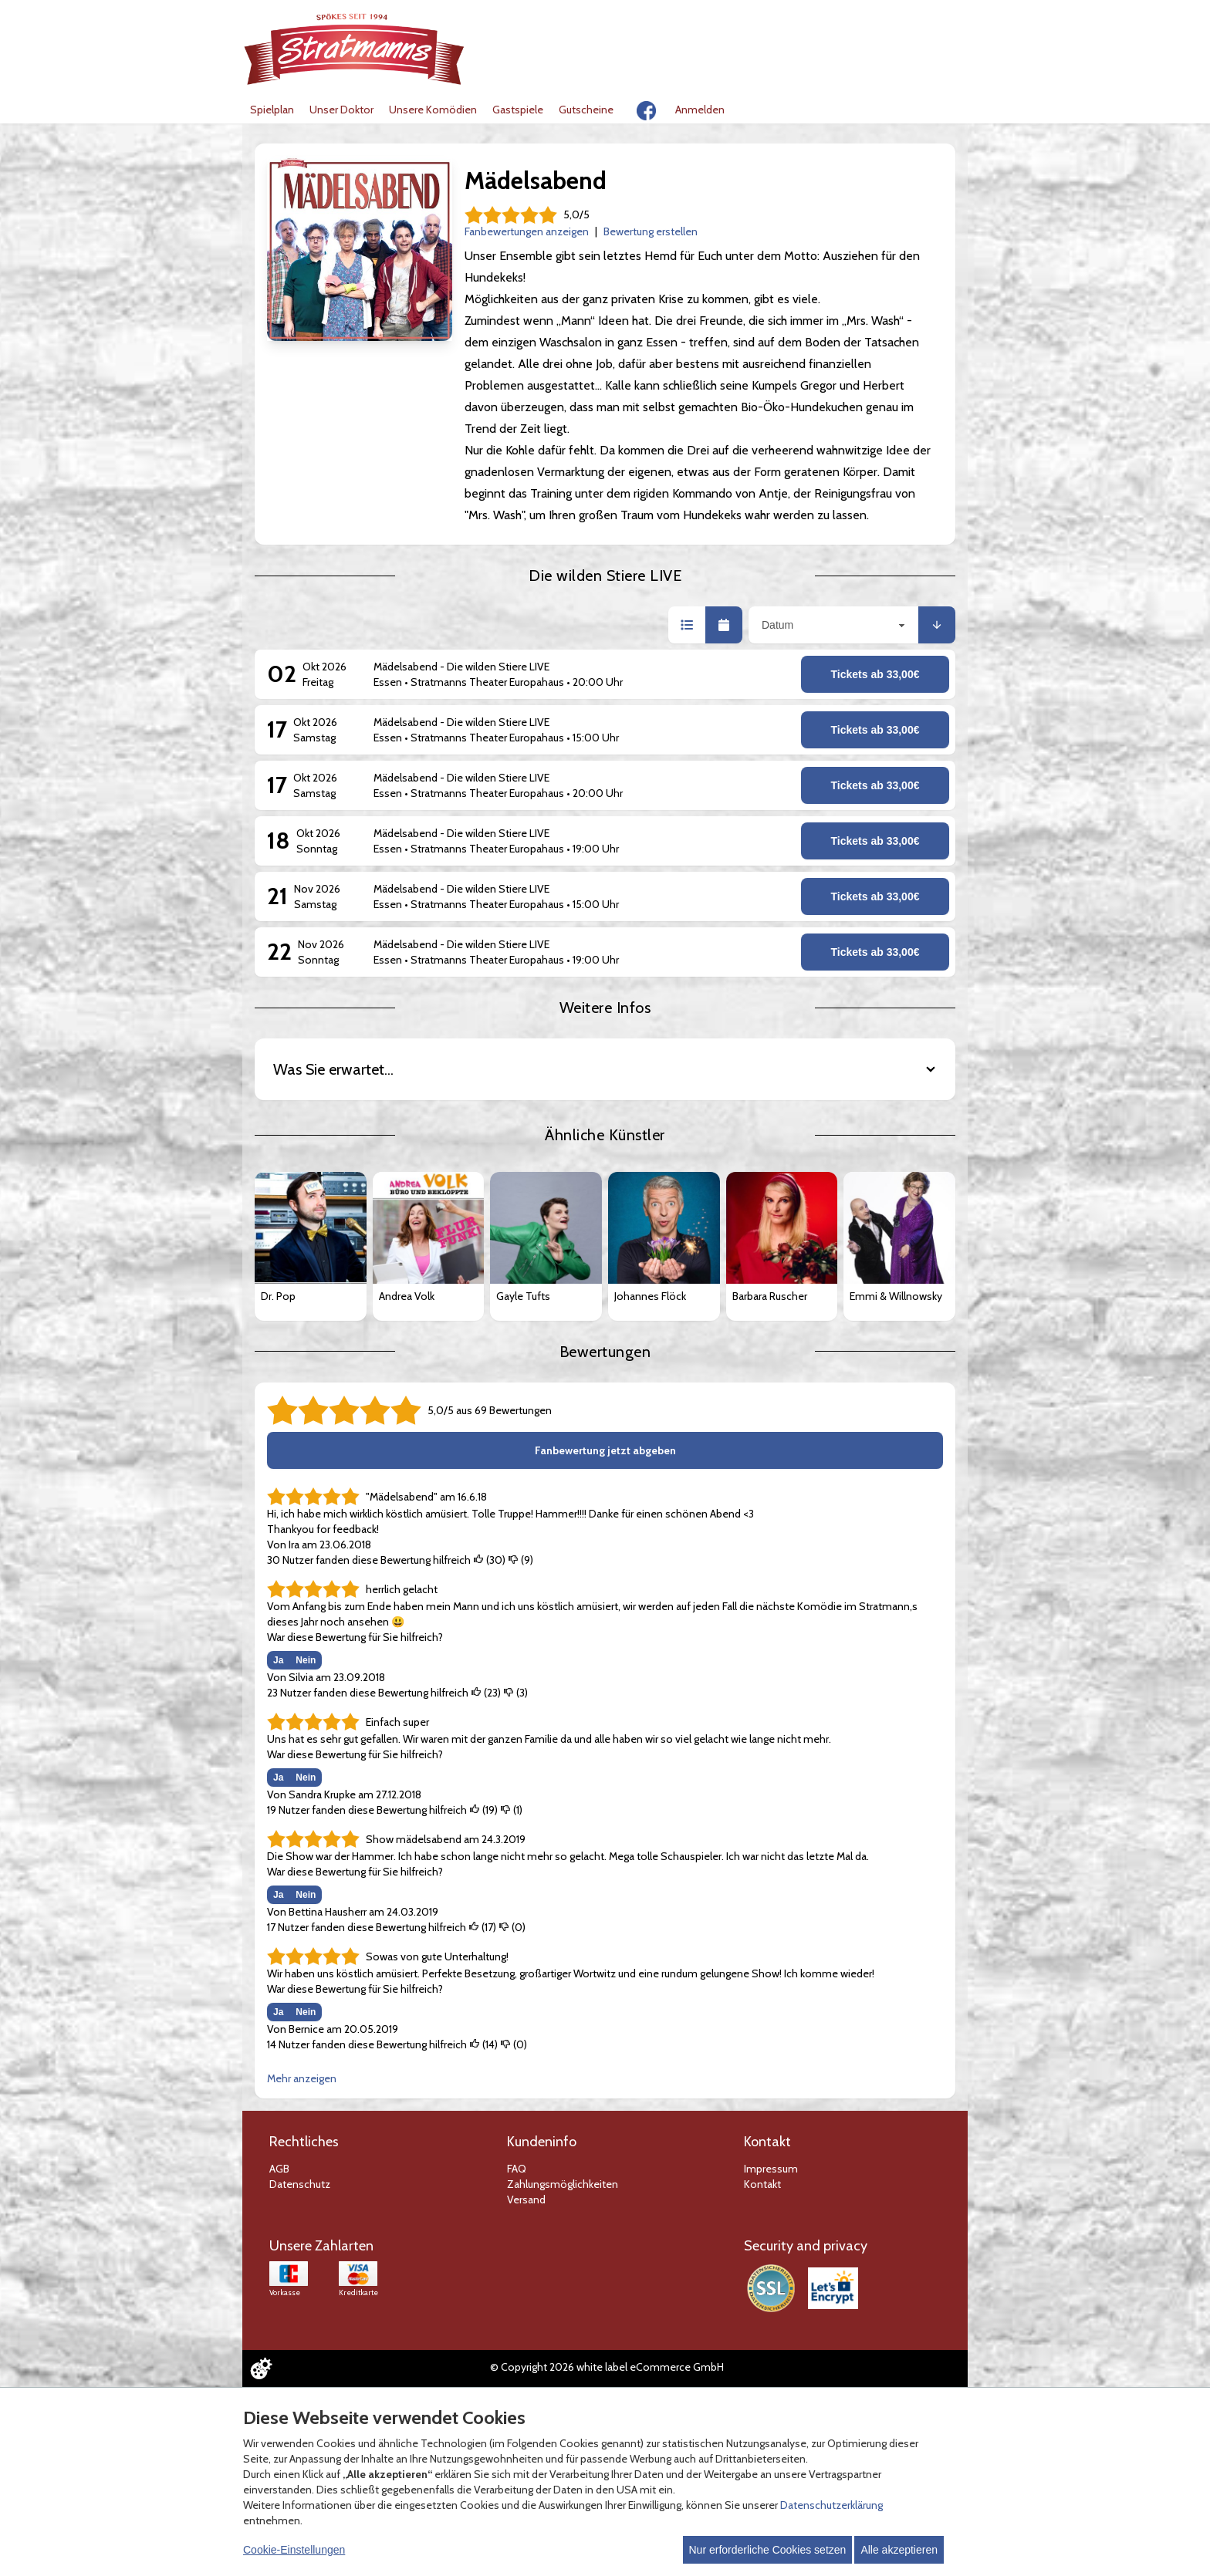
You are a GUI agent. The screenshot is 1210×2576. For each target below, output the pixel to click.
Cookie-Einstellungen (294, 2549)
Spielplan (272, 109)
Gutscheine (586, 109)
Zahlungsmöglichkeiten (562, 2184)
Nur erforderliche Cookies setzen (768, 2550)
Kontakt (762, 2184)
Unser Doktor (341, 109)
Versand (526, 2199)
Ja (278, 1660)
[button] (686, 624)
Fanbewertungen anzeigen (527, 231)
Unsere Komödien (433, 109)
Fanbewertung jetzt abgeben (605, 1450)
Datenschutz (299, 2184)
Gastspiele (517, 109)
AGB (279, 2169)
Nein (306, 1660)
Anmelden (700, 109)
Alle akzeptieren (899, 2550)
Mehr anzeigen (301, 2078)
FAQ (516, 2169)
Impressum (771, 2169)
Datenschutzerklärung (831, 2505)
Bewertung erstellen (650, 231)
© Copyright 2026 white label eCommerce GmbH (607, 2367)
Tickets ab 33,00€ (875, 674)
